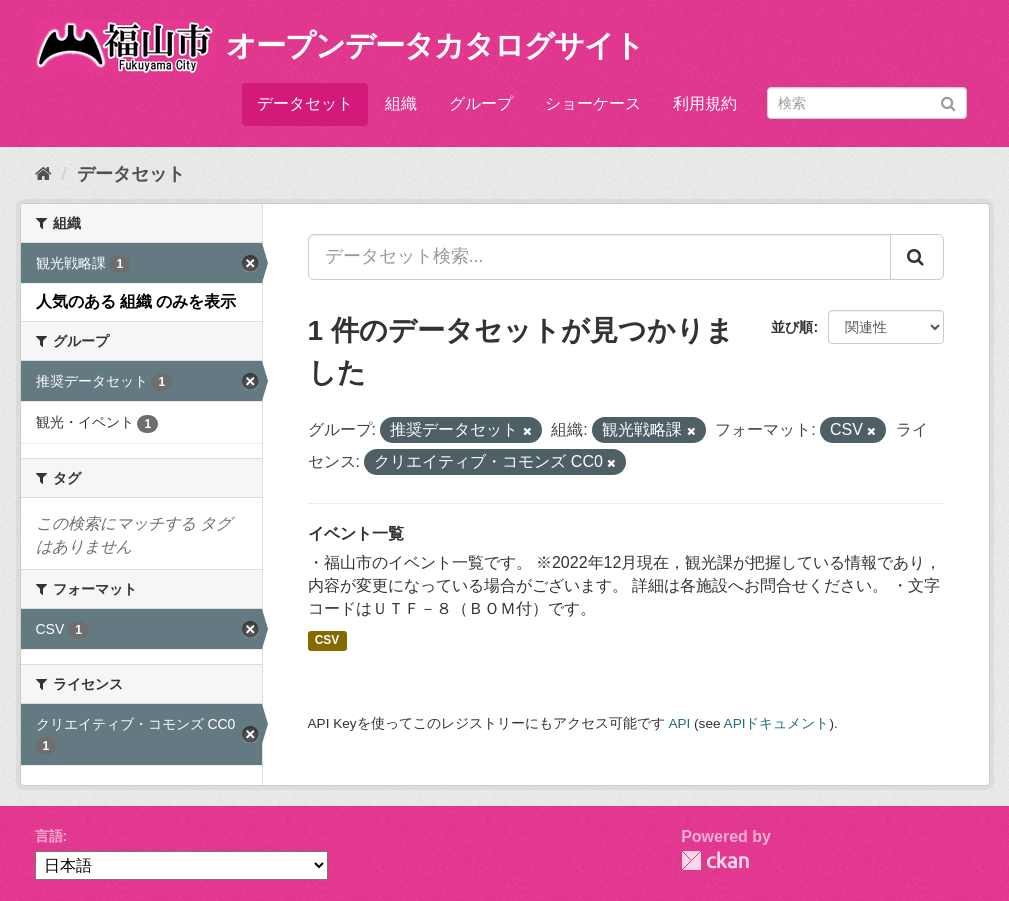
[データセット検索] (867, 103)
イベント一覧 (356, 533)
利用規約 (705, 103)
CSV (327, 641)
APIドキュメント (777, 723)
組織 (401, 103)
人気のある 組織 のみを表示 (136, 301)
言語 (49, 836)
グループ (481, 103)
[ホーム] (43, 174)
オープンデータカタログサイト (435, 45)
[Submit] (948, 101)
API (679, 723)
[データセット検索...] (599, 257)
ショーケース (593, 103)
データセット (305, 103)
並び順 (792, 327)
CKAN (715, 860)
